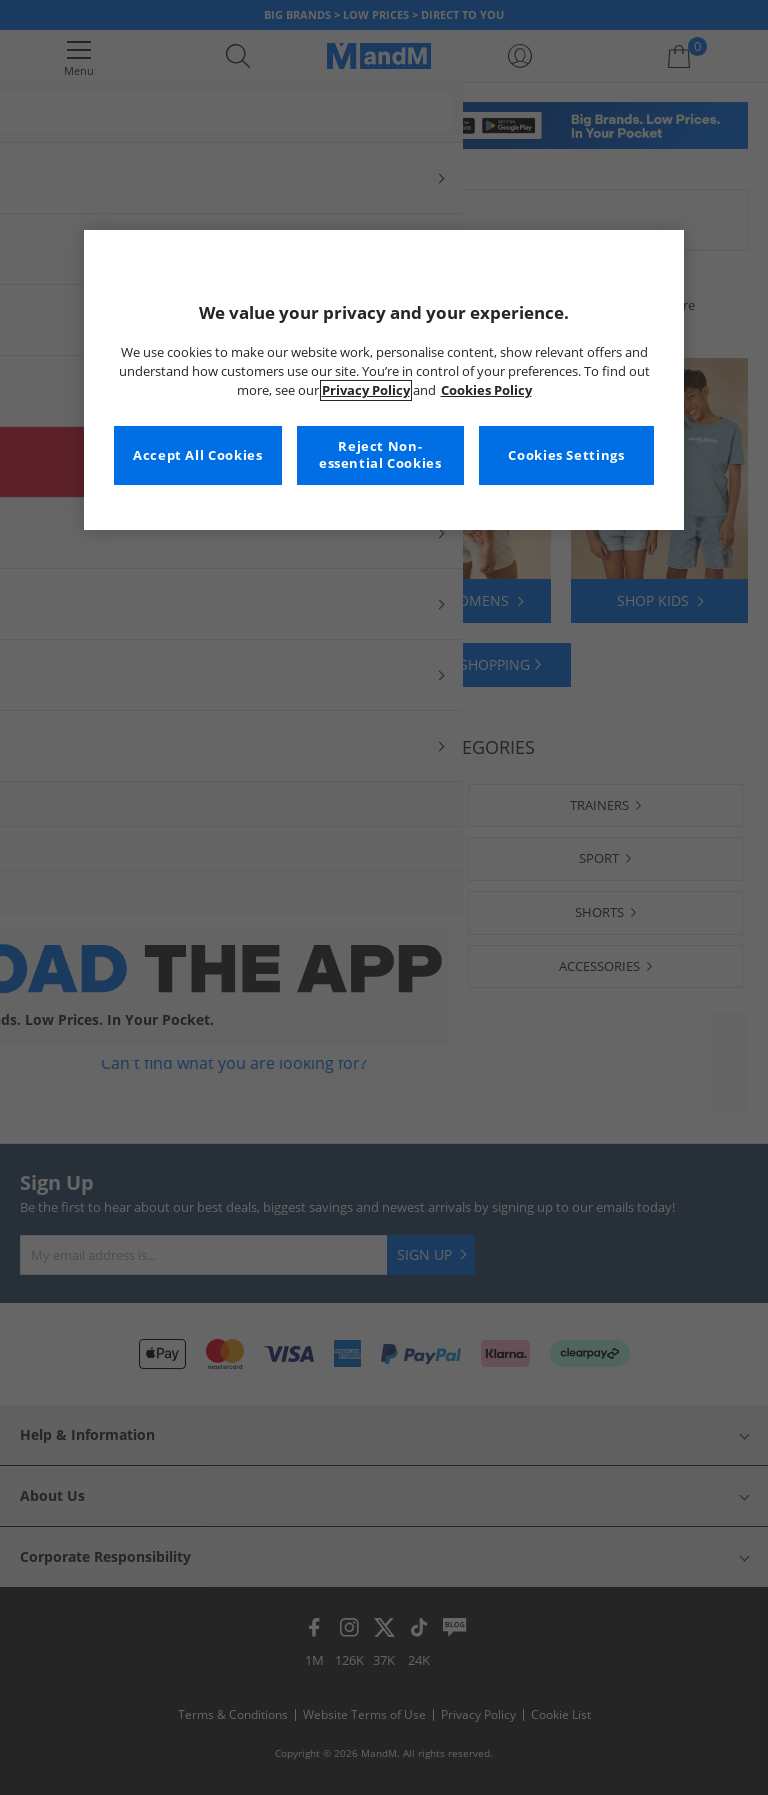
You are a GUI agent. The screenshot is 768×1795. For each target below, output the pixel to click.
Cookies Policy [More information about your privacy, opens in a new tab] (486, 390)
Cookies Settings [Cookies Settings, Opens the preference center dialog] (566, 455)
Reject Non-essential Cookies (380, 455)
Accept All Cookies (197, 455)
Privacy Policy (366, 390)
